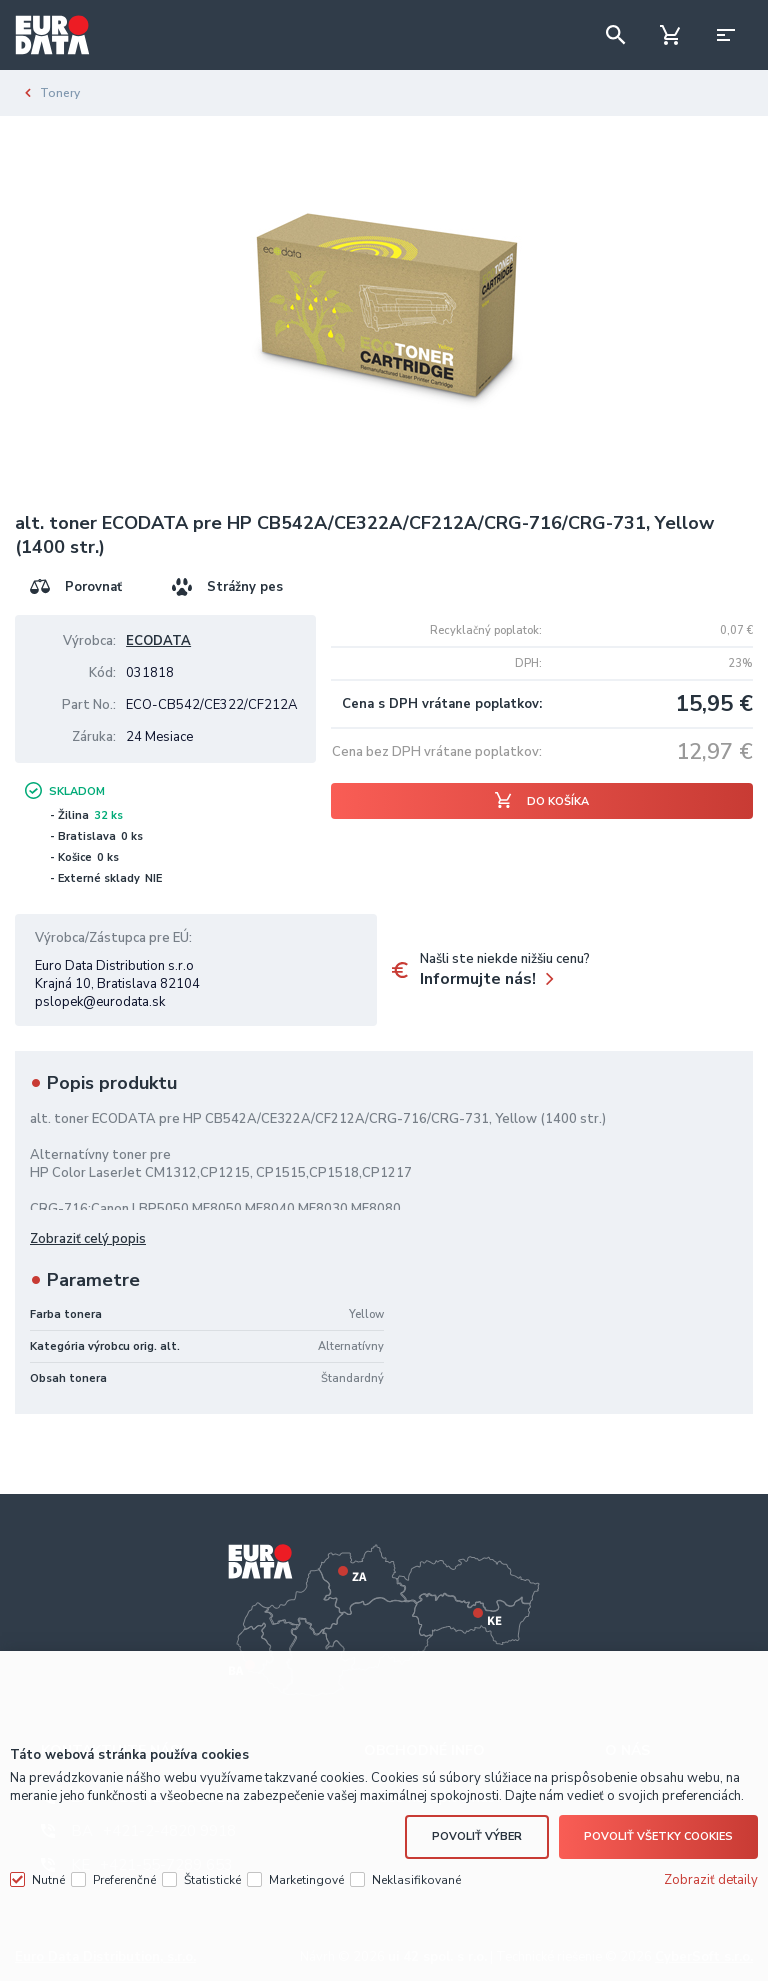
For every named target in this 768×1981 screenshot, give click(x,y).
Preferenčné (124, 1880)
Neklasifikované (416, 1880)
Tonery (60, 93)
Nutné (48, 1880)
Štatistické (212, 1880)
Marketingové (306, 1880)
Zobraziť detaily (711, 1880)
